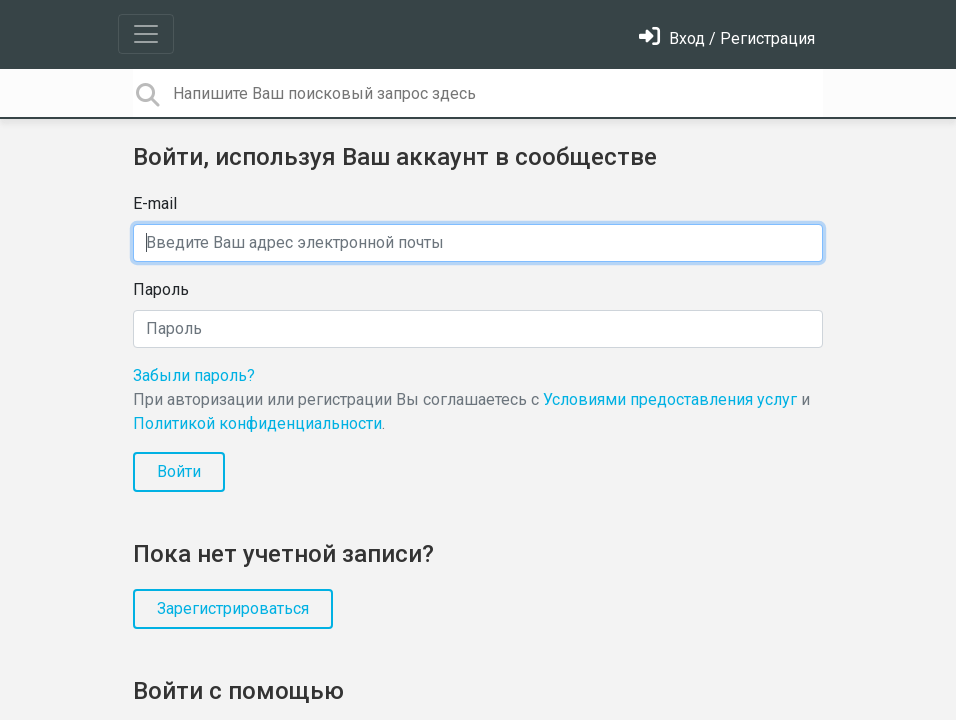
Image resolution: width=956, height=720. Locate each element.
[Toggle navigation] (146, 34)
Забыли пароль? (194, 375)
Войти (179, 471)
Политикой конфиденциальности (257, 423)
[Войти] (727, 38)
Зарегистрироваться (233, 608)
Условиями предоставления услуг (670, 399)
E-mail (155, 203)
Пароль (161, 289)
